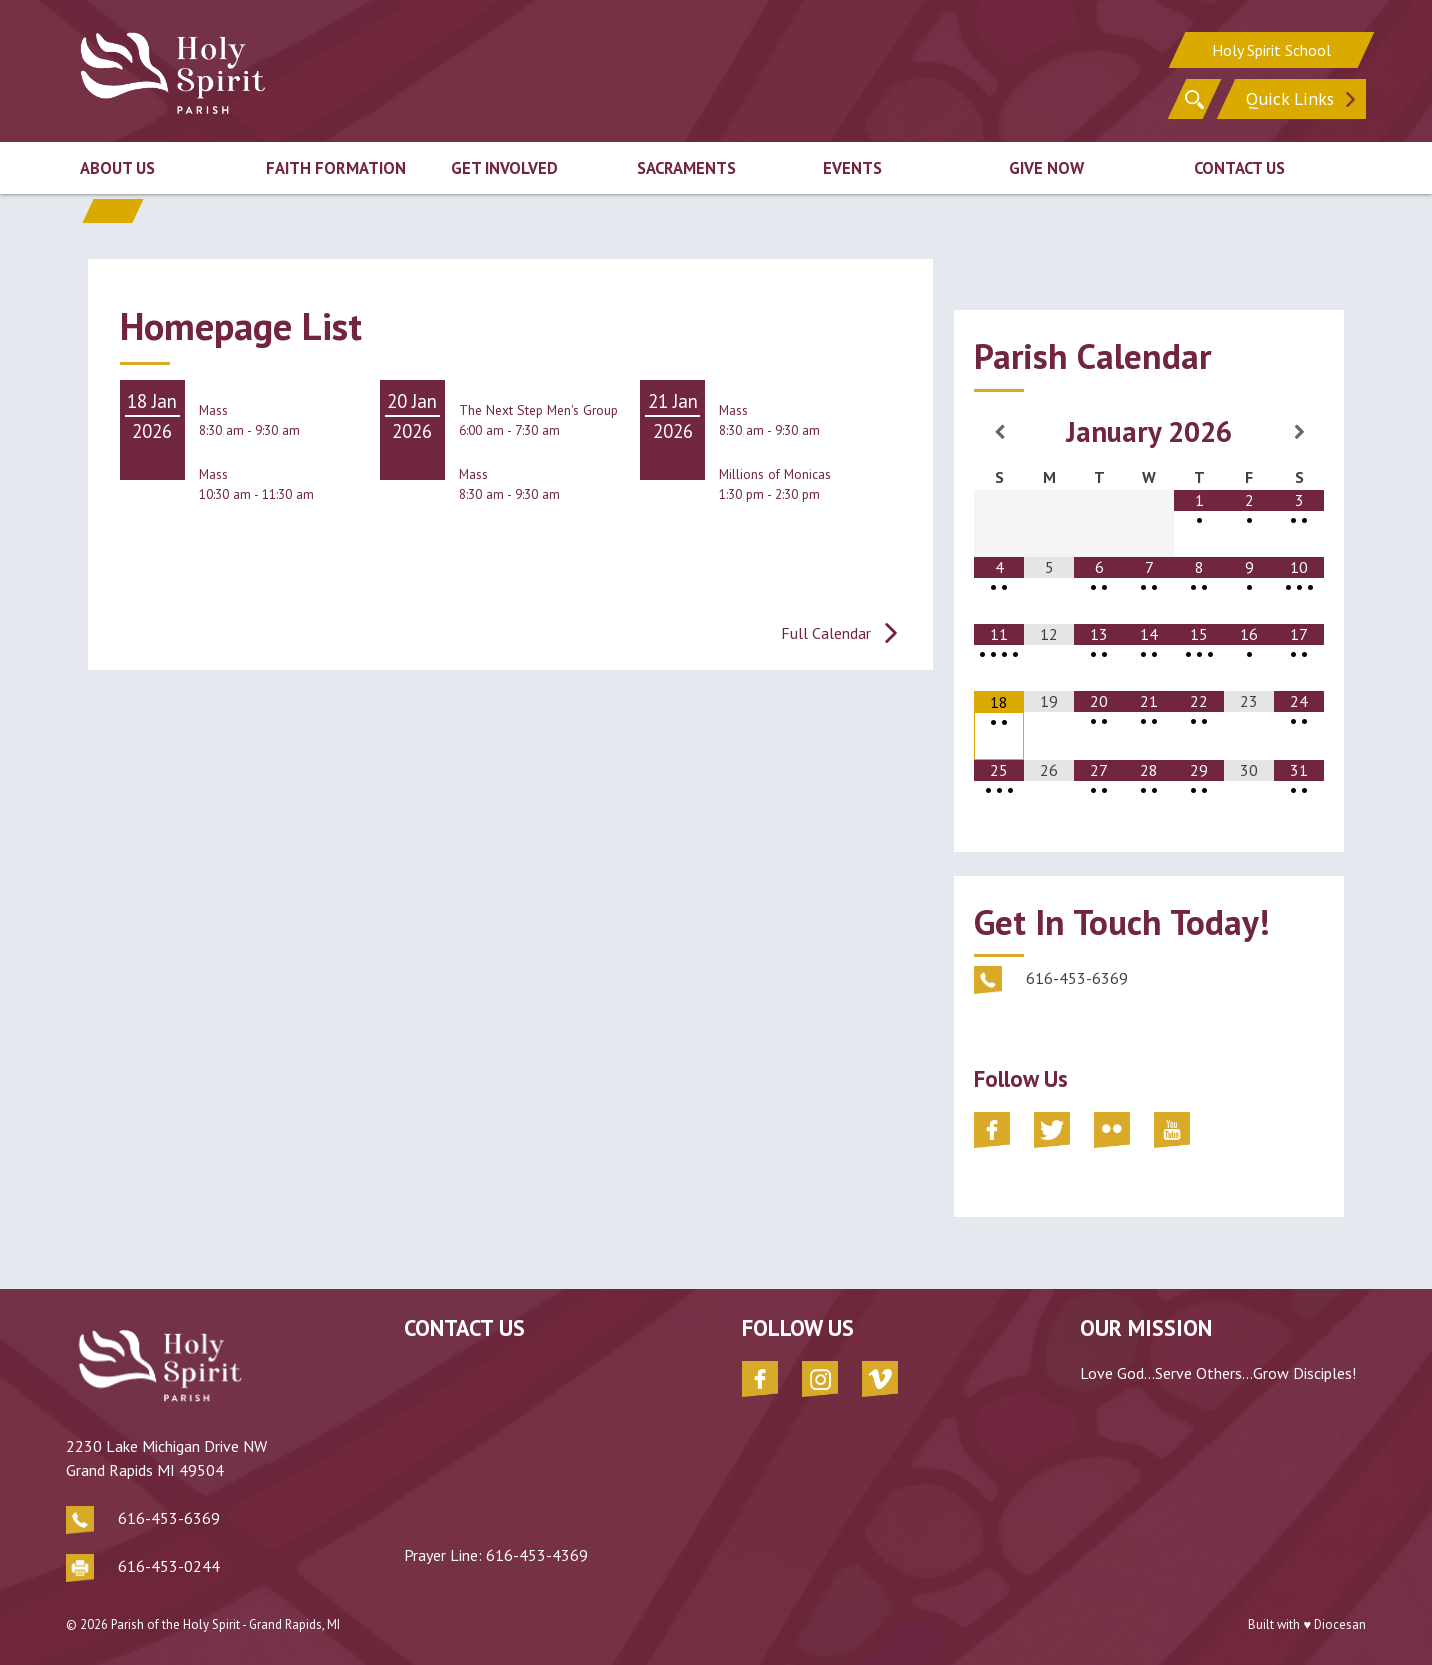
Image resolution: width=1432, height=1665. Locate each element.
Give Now (1046, 168)
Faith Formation (336, 168)
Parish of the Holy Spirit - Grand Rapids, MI (225, 1624)
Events (852, 168)
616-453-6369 (169, 1518)
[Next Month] (1299, 432)
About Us (117, 168)
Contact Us (1239, 168)
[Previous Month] (999, 432)
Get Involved (504, 168)
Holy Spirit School (1271, 50)
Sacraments (686, 168)
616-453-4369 (537, 1555)
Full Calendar (826, 633)
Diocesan (1340, 1624)
